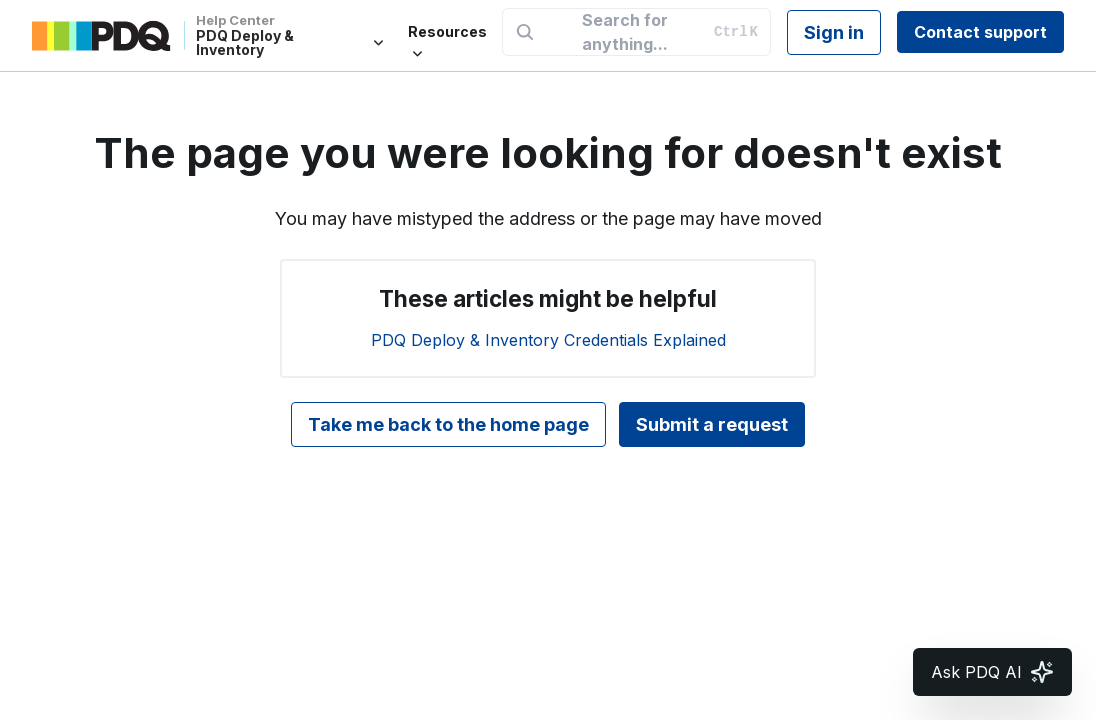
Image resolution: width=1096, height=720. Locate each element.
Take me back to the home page (448, 424)
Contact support (980, 32)
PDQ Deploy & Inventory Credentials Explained (548, 340)
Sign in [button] (834, 32)
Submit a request (712, 424)
